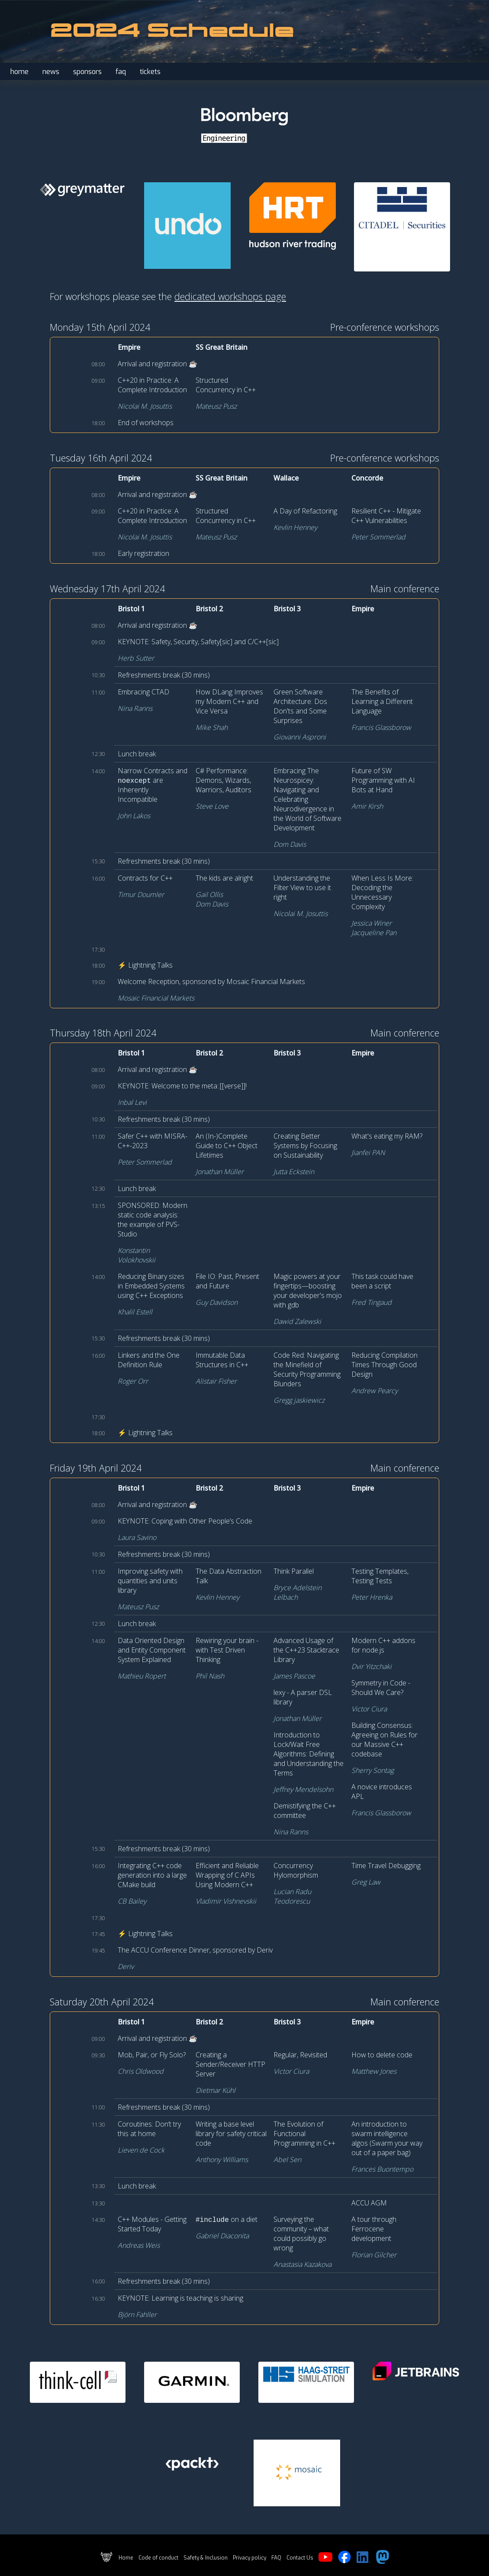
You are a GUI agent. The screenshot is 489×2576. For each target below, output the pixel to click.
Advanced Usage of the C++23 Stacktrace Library (306, 1650)
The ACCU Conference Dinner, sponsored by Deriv (195, 1950)
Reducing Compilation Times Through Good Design (384, 1364)
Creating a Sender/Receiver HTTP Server (230, 2064)
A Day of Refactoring (305, 511)
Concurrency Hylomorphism (295, 1870)
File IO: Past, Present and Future (227, 1281)
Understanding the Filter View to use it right (302, 887)
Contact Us (299, 2557)
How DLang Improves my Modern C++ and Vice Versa (229, 701)
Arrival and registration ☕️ (157, 363)
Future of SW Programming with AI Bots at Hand (383, 780)
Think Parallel (293, 1571)
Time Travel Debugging (386, 1865)
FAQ (276, 2557)
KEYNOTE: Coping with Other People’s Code (185, 1521)
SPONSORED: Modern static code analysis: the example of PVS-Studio (152, 1220)
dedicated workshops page (230, 296)
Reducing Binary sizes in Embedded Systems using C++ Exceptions (151, 1286)
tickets (150, 71)
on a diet (226, 2219)
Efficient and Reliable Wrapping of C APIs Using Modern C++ (227, 1875)
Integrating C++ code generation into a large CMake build (152, 1875)
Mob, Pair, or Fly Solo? (152, 2055)
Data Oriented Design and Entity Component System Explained (152, 1650)
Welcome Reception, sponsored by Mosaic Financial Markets (211, 981)
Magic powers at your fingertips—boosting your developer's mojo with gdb (307, 1291)
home (19, 71)
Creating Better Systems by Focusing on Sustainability (305, 1145)
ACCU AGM (369, 2203)
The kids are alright (224, 878)
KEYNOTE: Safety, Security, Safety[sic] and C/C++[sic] (198, 641)
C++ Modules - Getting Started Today (152, 2224)
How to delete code (381, 2055)
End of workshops (146, 422)
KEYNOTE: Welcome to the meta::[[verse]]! (182, 1086)
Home (126, 2557)
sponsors (87, 71)
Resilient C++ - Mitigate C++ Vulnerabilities (386, 515)
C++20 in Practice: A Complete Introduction (152, 384)
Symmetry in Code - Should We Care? (380, 1687)
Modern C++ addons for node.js (383, 1645)
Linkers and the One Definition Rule (149, 1359)
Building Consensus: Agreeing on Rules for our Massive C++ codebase (384, 1740)
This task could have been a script (382, 1281)
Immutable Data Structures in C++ (222, 1359)
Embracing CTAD (143, 692)
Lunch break (137, 754)
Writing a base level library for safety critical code (231, 2133)
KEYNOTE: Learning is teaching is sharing (180, 2298)
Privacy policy (249, 2557)
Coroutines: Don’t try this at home (149, 2128)
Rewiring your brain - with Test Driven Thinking (227, 1650)
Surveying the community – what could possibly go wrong (301, 2233)
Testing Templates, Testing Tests (380, 1575)
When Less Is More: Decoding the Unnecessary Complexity (382, 892)
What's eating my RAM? (386, 1136)
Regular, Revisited (300, 2055)
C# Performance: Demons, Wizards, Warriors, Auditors (223, 780)
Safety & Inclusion (205, 2557)
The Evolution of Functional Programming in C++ (304, 2133)
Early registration (143, 553)
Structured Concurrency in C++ (226, 384)
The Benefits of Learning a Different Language (382, 701)
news (50, 71)
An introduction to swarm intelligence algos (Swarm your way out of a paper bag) (386, 2138)
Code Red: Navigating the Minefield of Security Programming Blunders (307, 1369)
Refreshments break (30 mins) (164, 675)
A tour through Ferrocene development (373, 2228)
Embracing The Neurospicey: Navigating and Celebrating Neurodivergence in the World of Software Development (307, 799)
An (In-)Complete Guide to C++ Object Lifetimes (226, 1145)
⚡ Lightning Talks (145, 965)
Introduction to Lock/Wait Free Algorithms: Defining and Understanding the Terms (308, 1754)
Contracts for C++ (145, 878)
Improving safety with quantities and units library (150, 1580)
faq (121, 71)
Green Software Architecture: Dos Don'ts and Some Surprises (300, 706)
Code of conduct (158, 2557)
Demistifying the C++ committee (304, 1810)
